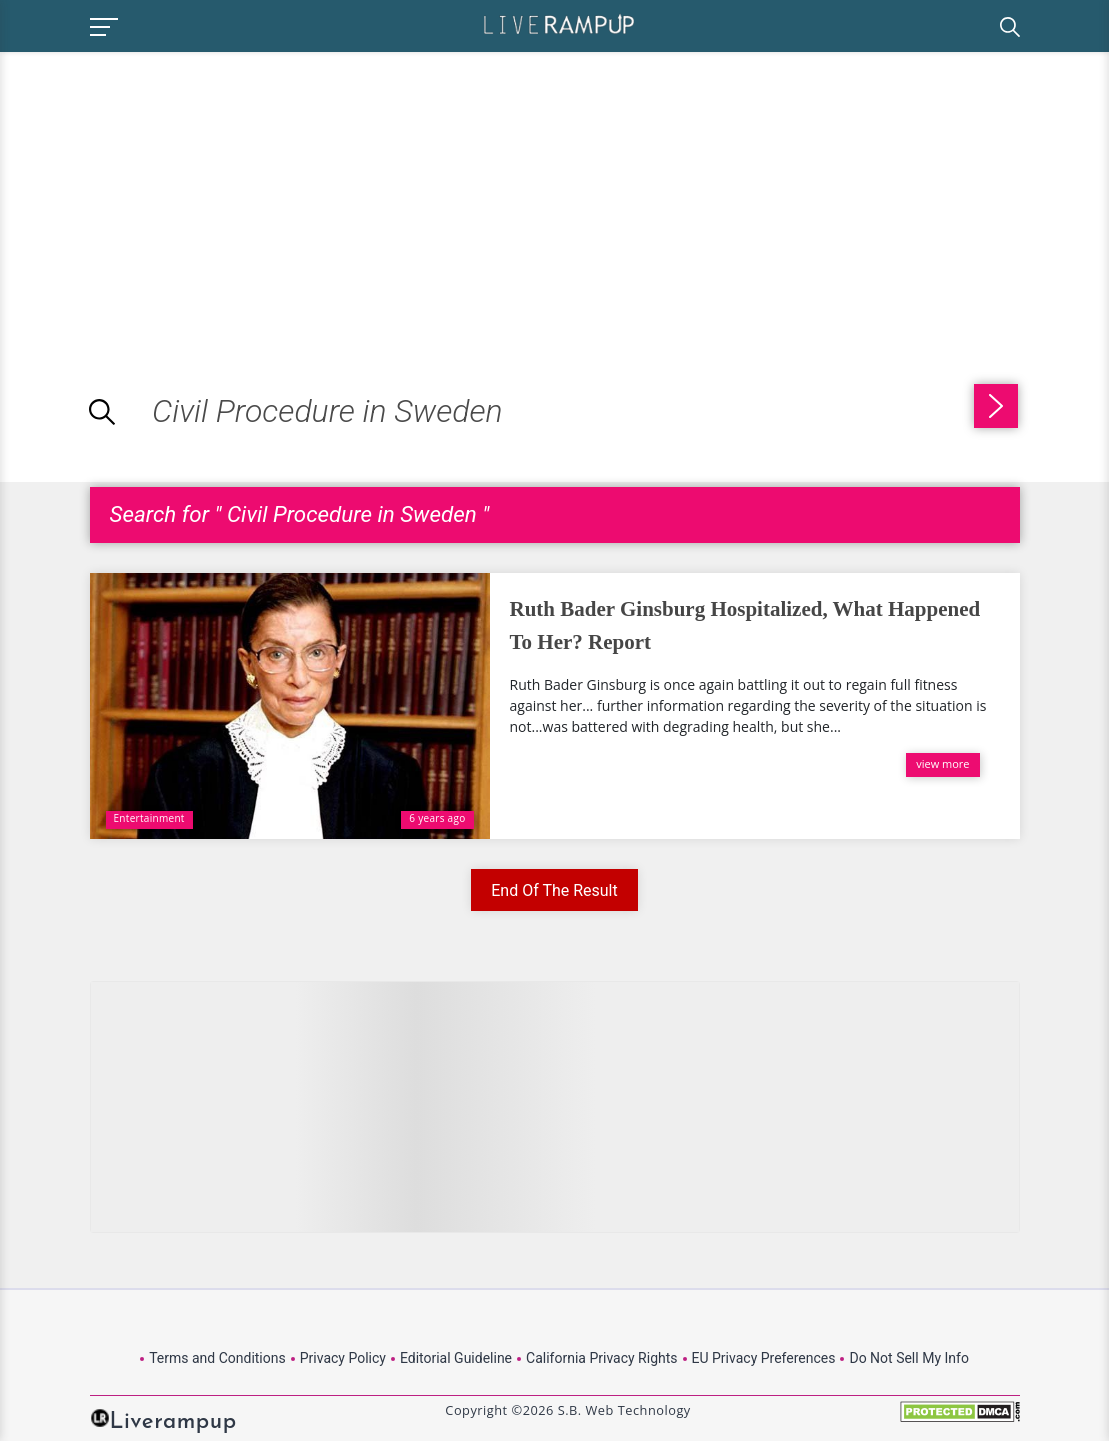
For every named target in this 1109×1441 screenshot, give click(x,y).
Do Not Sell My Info (908, 1358)
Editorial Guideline (456, 1358)
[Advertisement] (168, 192)
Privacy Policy (343, 1358)
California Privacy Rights (601, 1358)
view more (942, 763)
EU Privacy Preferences (764, 1358)
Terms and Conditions (217, 1358)
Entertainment (149, 818)
